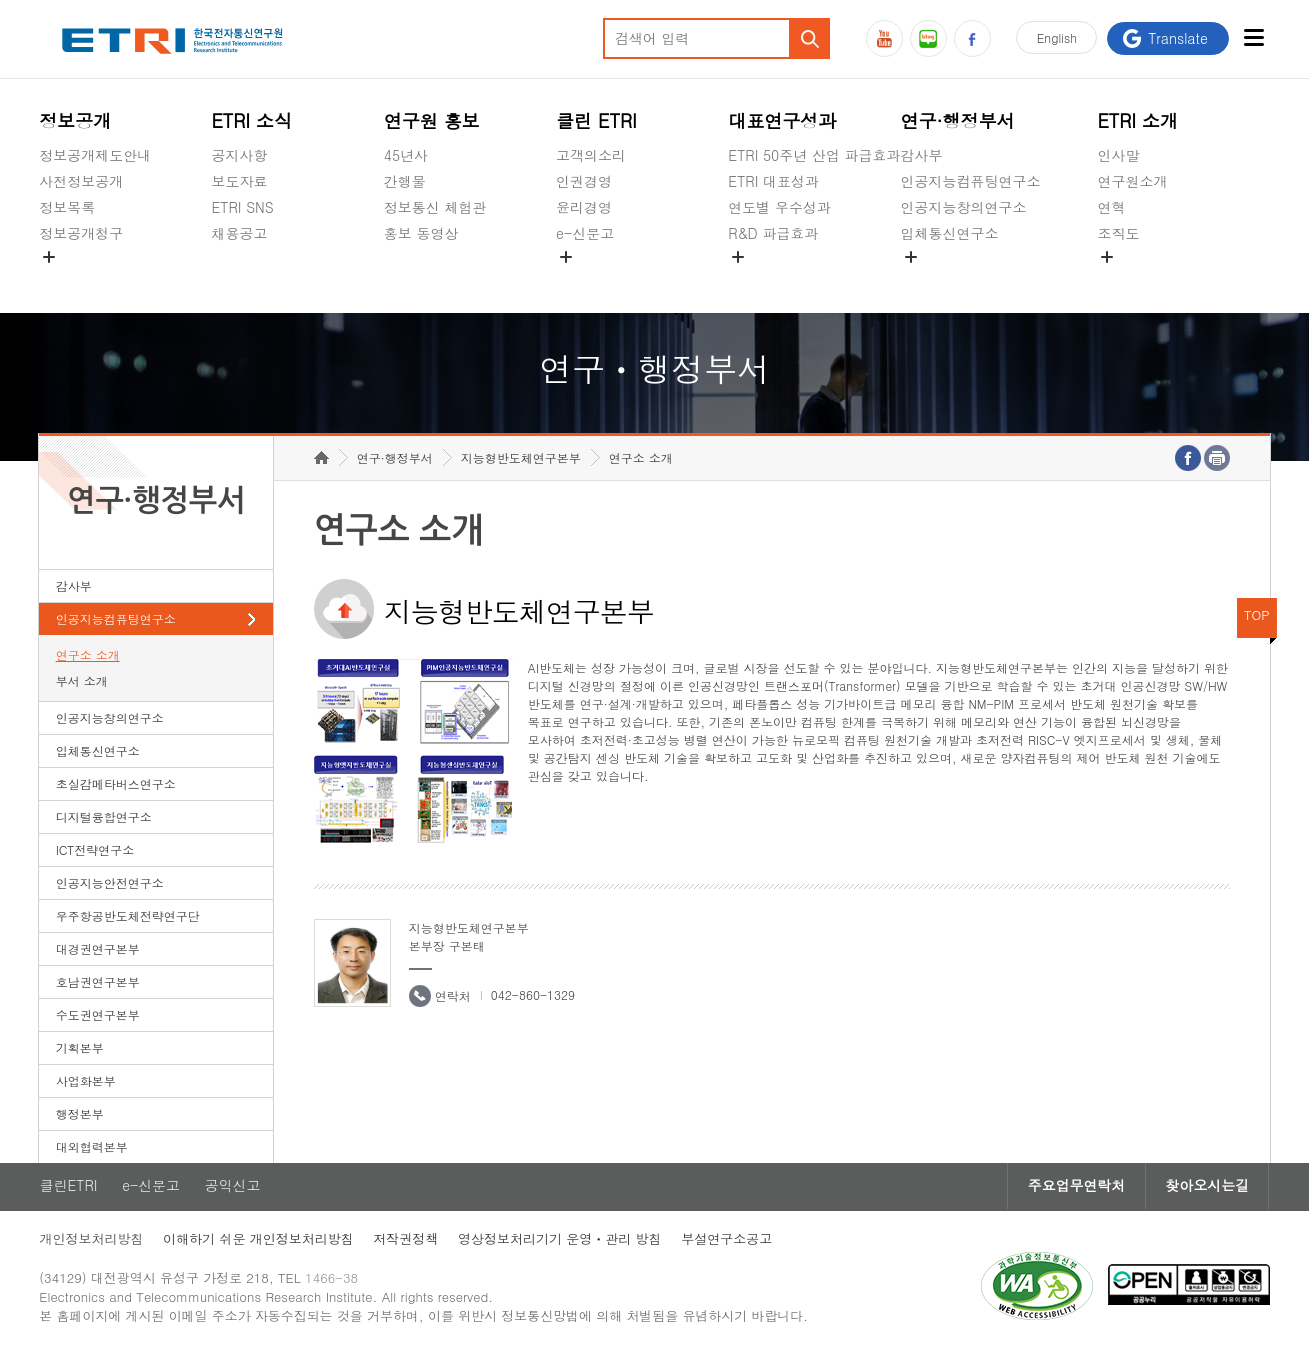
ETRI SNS (243, 207)
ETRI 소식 (252, 120)
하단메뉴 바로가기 (0, 0)
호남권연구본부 (98, 985)
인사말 (1118, 155)
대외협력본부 (92, 1150)
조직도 (1118, 233)
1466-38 (332, 1281)
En (1056, 38)
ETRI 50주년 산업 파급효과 (814, 155)
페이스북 (972, 38)
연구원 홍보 (432, 120)
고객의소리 (591, 155)
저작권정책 (406, 1242)
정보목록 (67, 207)
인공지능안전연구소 (110, 886)
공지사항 (240, 155)
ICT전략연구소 (95, 853)
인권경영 (584, 181)
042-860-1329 (533, 998)
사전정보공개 (81, 181)
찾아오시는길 (1207, 1190)
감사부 (922, 155)
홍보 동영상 (421, 233)
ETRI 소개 (1137, 120)
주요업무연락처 (1075, 1190)
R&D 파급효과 (773, 233)
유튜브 (884, 38)
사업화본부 (86, 1084)
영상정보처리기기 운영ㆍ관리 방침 (561, 1242)
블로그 (928, 38)
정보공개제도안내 (95, 155)
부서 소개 (82, 684)
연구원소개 (1132, 181)
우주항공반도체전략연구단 (128, 919)
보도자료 (240, 181)
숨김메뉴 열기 (49, 257)
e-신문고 (585, 233)
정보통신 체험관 (435, 207)
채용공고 (240, 233)
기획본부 (80, 1051)
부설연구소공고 (728, 1242)
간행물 (405, 181)
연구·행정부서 (958, 120)
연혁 (1111, 207)
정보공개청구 (81, 233)
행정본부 (80, 1117)
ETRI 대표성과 (773, 181)
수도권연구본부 (98, 1018)
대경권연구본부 (98, 952)
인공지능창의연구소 (964, 207)
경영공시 (67, 280)
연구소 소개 (88, 658)
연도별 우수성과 (779, 207)
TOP (1257, 618)
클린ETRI (68, 1190)
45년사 (406, 155)
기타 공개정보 (1141, 280)
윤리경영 (584, 207)
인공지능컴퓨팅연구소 (971, 181)
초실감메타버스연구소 (971, 280)
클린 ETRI (596, 120)
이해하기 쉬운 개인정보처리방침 (258, 1242)
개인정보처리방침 (91, 1242)
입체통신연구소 (950, 233)
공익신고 (584, 280)
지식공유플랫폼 (777, 280)
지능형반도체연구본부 (521, 461)
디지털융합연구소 (104, 820)
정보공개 (75, 120)
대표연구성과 (782, 120)
